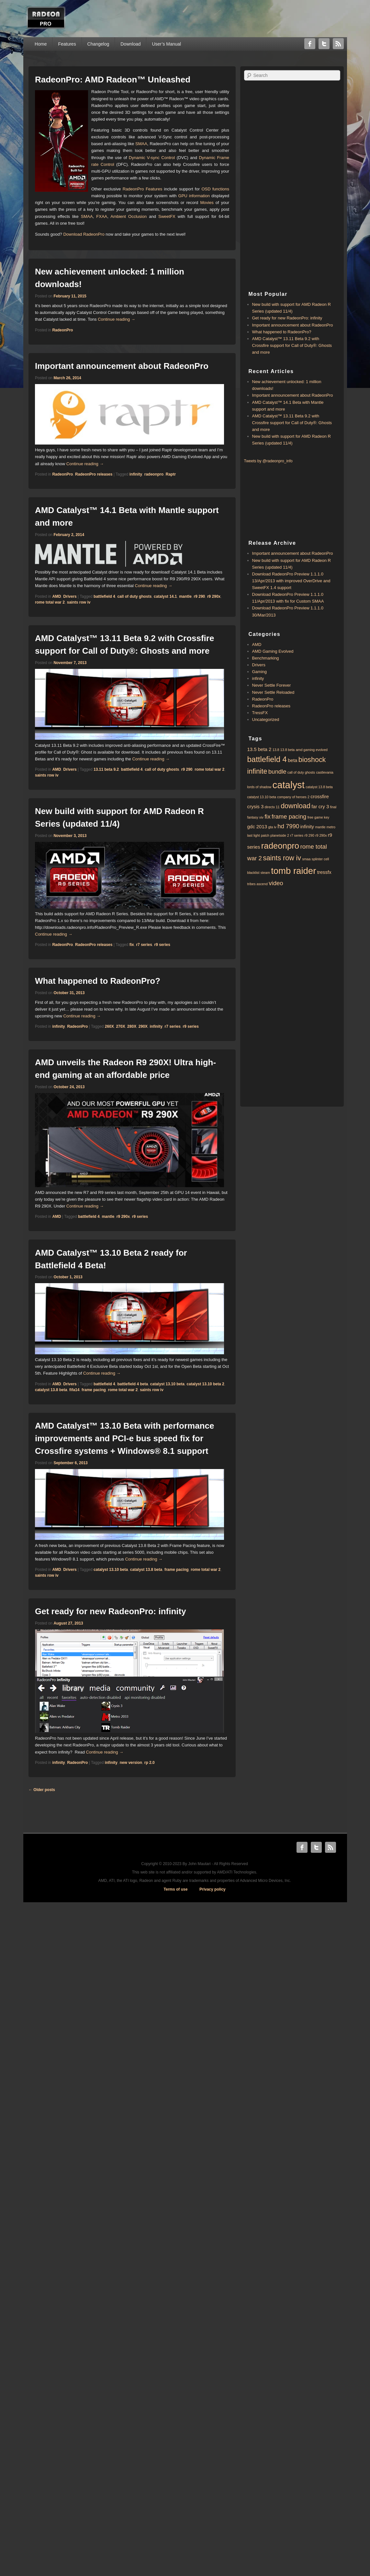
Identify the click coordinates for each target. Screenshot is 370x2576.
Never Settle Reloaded (273, 692)
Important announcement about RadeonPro (121, 366)
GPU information (194, 195)
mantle (185, 596)
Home (41, 44)
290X (143, 1026)
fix (131, 944)
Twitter (324, 43)
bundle (277, 771)
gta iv (272, 827)
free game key (319, 817)
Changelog (98, 44)
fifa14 (74, 1390)
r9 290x (213, 596)
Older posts (41, 1789)
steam (265, 873)
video (276, 883)
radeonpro (153, 474)
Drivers (69, 596)
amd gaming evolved (312, 750)
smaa (306, 859)
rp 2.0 (149, 1762)
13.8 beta (287, 750)
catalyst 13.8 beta (51, 1390)
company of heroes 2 (293, 797)
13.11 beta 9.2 (106, 769)
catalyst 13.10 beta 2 (205, 1384)
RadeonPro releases (93, 474)
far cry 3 (320, 806)
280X (131, 1026)
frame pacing (94, 1390)
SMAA (141, 143)
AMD (56, 596)
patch (265, 835)
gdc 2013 (257, 826)
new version (131, 1762)
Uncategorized (265, 719)
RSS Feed (338, 43)
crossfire (319, 796)
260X (109, 1026)
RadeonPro (62, 330)
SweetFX (166, 216)
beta (292, 760)
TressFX (260, 712)
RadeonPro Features (142, 189)
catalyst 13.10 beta (167, 1384)
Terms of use (176, 1889)
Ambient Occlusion (128, 216)
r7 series (144, 944)
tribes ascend (257, 884)
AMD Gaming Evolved (273, 651)
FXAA (101, 216)
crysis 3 (255, 806)
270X (120, 1026)
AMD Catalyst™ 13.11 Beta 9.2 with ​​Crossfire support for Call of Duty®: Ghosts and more (292, 345)
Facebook (309, 43)
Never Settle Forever (271, 685)
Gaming (259, 671)
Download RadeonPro (83, 234)
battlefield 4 (104, 596)
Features (67, 44)
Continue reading (116, 319)
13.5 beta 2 (259, 749)
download (295, 806)
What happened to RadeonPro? (97, 981)
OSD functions (215, 189)
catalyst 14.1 (165, 596)
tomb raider (293, 871)
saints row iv (79, 602)
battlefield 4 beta (132, 1384)
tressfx (324, 872)
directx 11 (272, 807)
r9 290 (199, 596)
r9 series (162, 944)
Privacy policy (212, 1889)
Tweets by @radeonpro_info (268, 461)
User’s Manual (166, 44)
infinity (135, 474)
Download (130, 44)
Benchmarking (265, 658)
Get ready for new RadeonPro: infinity (110, 1611)
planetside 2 (279, 835)
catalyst (288, 784)
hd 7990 (288, 826)
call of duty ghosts (134, 596)
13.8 (276, 750)
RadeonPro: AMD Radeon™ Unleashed (112, 79)
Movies (206, 202)
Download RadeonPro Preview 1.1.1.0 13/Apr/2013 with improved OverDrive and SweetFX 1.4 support (291, 581)
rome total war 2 (50, 602)
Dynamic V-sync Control (152, 157)
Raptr (171, 474)
